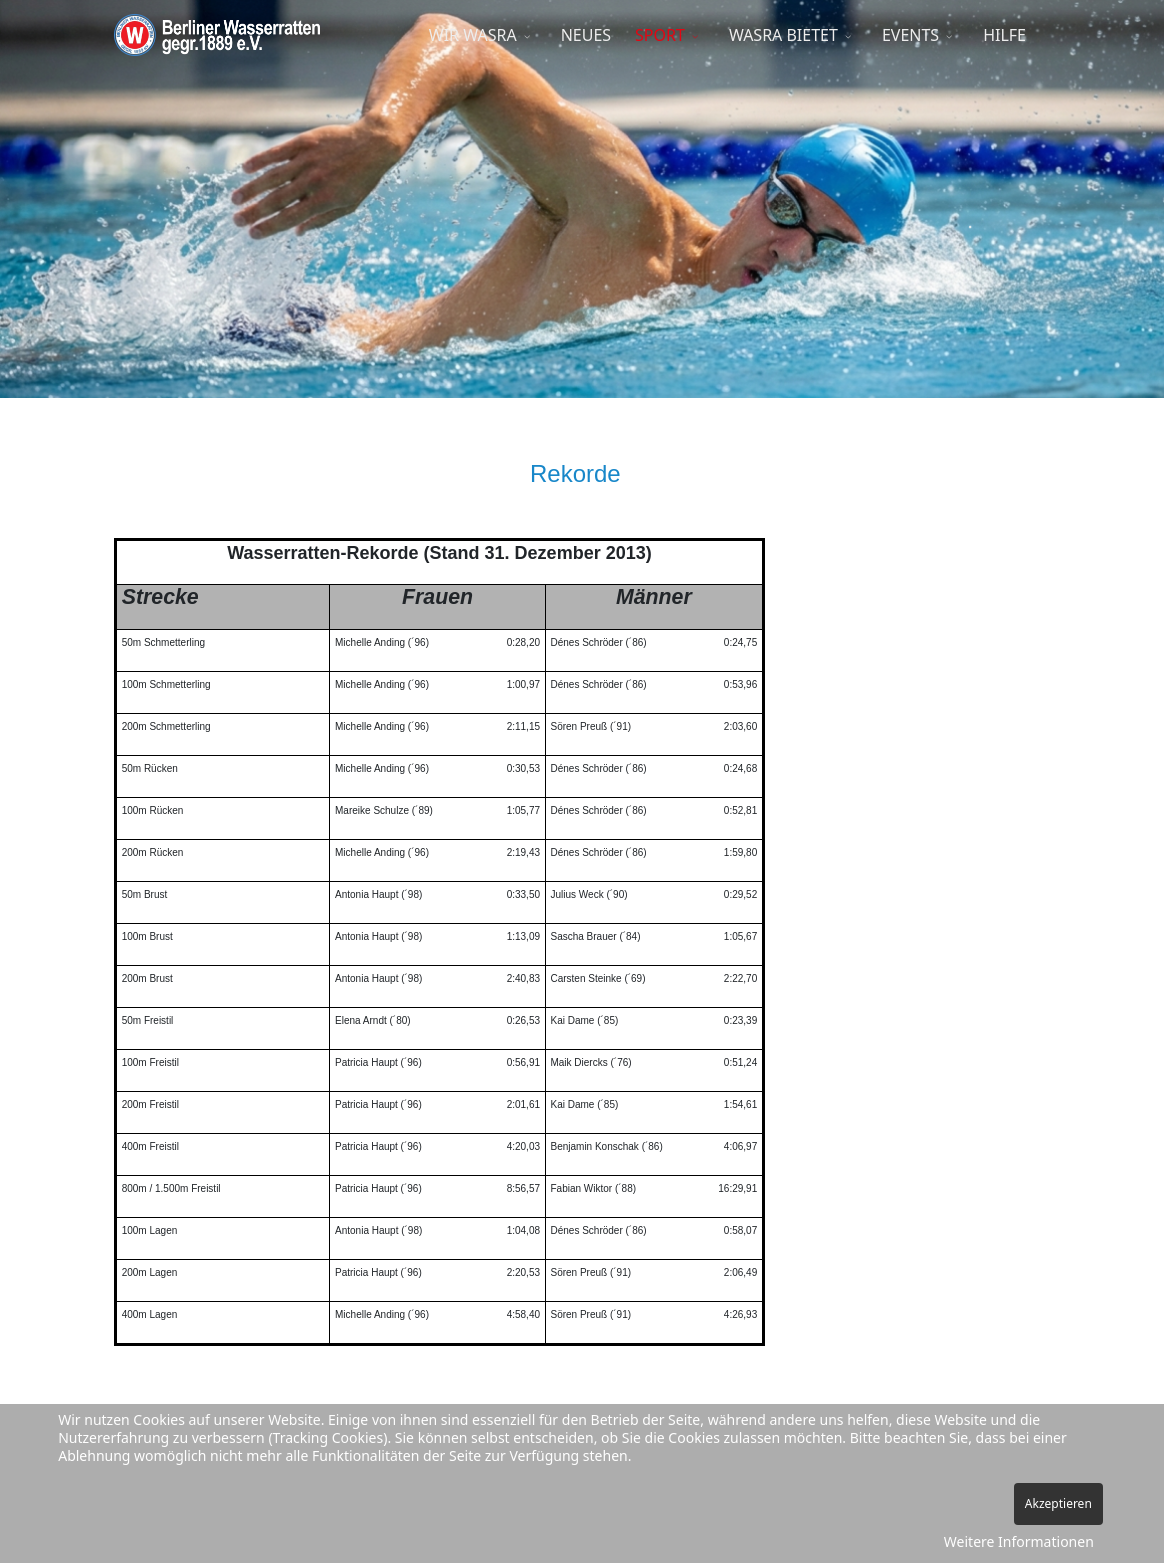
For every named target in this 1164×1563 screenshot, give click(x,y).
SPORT (660, 35)
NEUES (586, 35)
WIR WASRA (473, 35)
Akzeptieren (1058, 1503)
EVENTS (910, 35)
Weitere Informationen (1019, 1541)
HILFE (1004, 35)
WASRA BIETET (783, 35)
